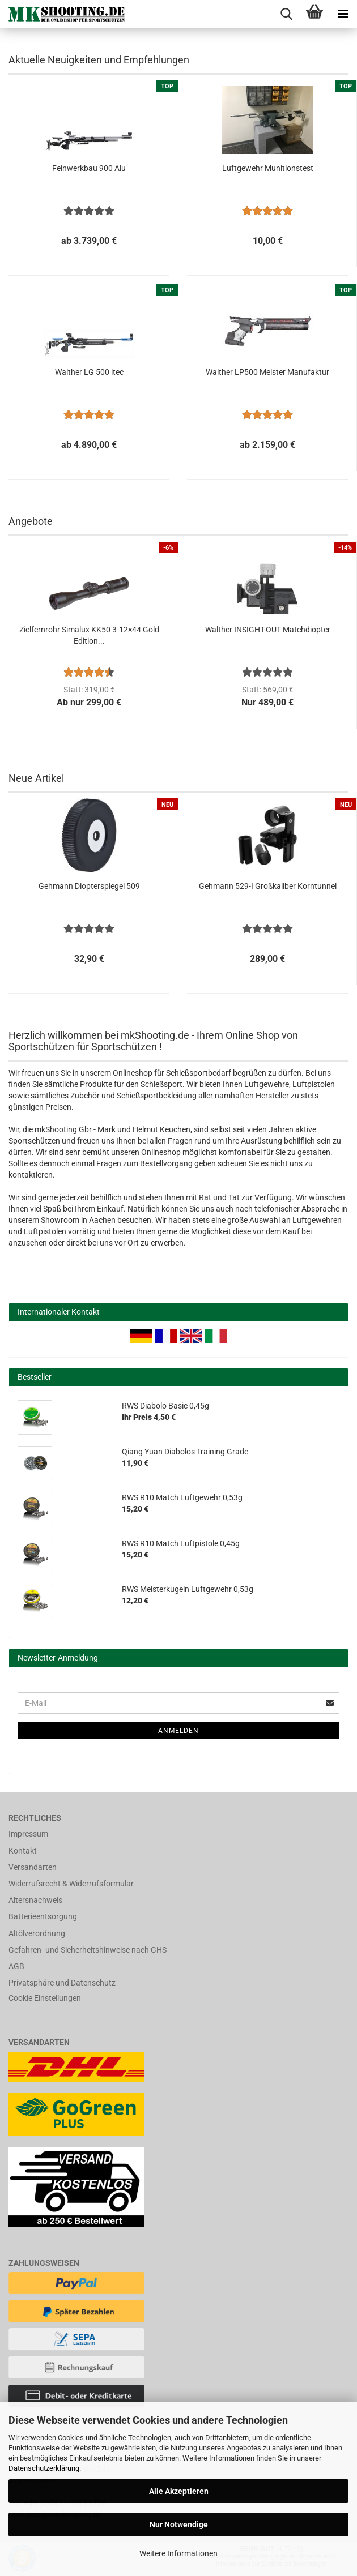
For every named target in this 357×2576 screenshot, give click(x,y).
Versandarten (32, 1867)
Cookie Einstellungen (44, 1997)
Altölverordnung (36, 1933)
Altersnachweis (35, 1900)
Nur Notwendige (179, 2524)
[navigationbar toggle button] (343, 14)
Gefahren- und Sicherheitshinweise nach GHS (87, 1949)
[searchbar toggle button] (286, 14)
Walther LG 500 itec (89, 371)
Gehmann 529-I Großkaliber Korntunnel (268, 886)
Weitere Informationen (178, 2553)
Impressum (28, 1833)
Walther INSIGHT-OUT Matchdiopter (267, 629)
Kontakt (22, 1850)
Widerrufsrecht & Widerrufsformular (71, 1883)
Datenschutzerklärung (43, 2468)
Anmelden (178, 1731)
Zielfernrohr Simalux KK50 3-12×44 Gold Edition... (89, 635)
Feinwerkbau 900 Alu (89, 168)
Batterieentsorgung (42, 1916)
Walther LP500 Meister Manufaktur (267, 371)
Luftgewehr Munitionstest (267, 168)
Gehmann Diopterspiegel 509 (89, 886)
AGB (16, 1966)
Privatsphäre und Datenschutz (62, 1982)
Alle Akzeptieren (179, 2491)
